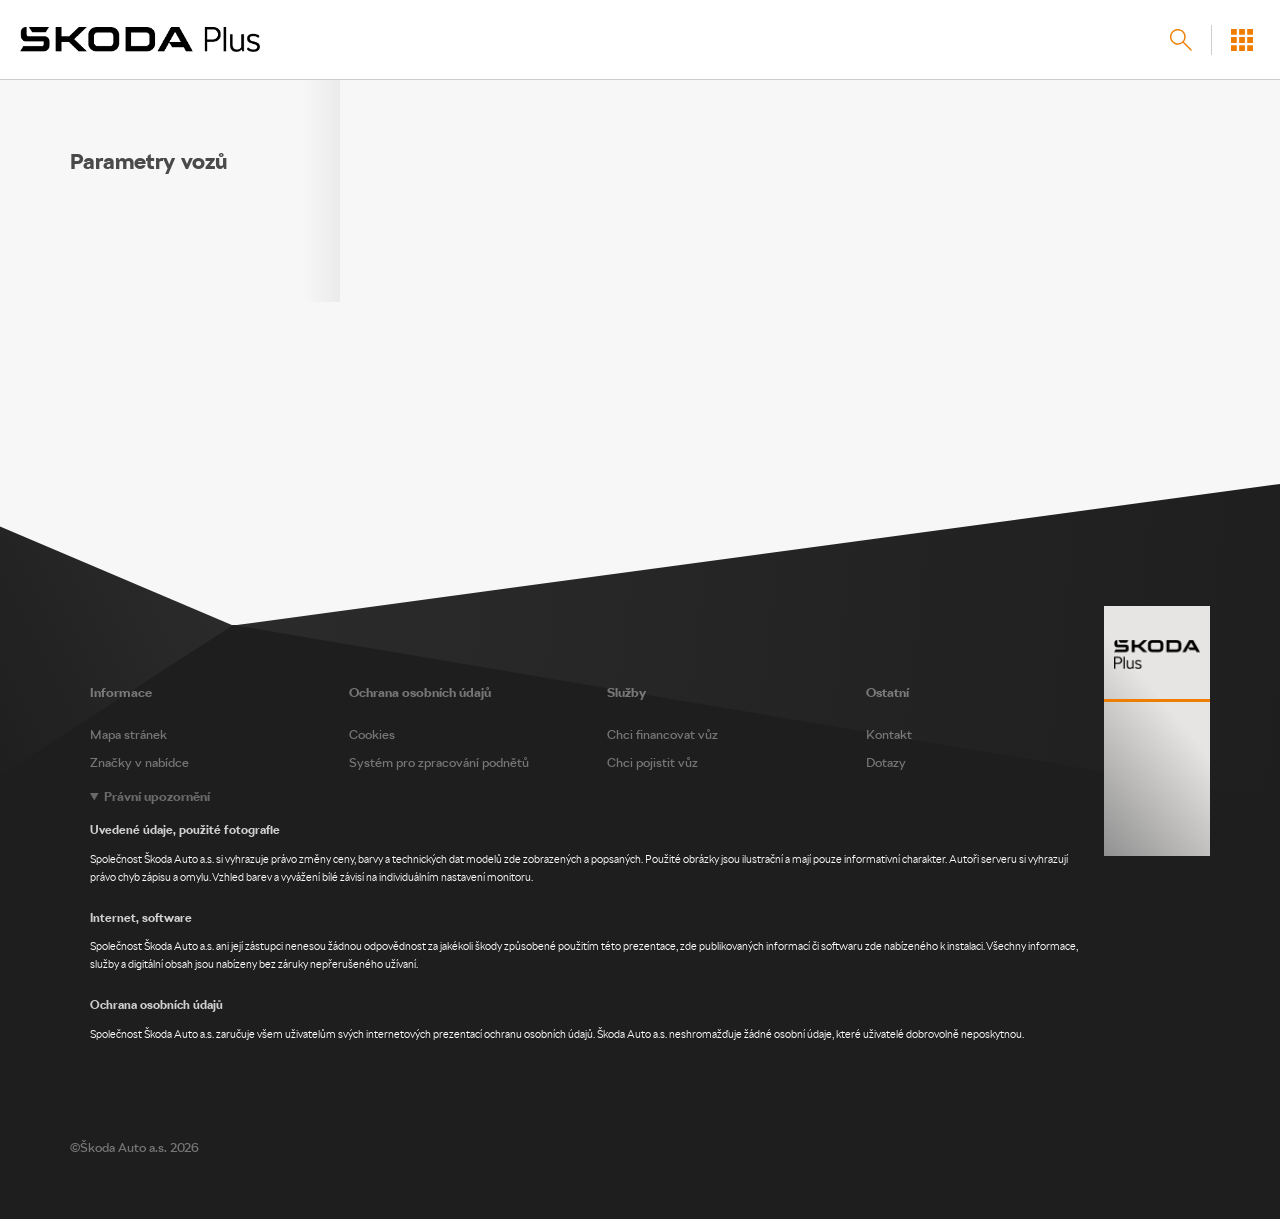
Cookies (372, 734)
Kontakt (889, 734)
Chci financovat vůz (662, 734)
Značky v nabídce (139, 762)
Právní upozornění (157, 796)
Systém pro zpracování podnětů (439, 762)
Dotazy (886, 762)
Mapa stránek (128, 734)
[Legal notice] (640, 915)
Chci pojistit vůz (652, 762)
